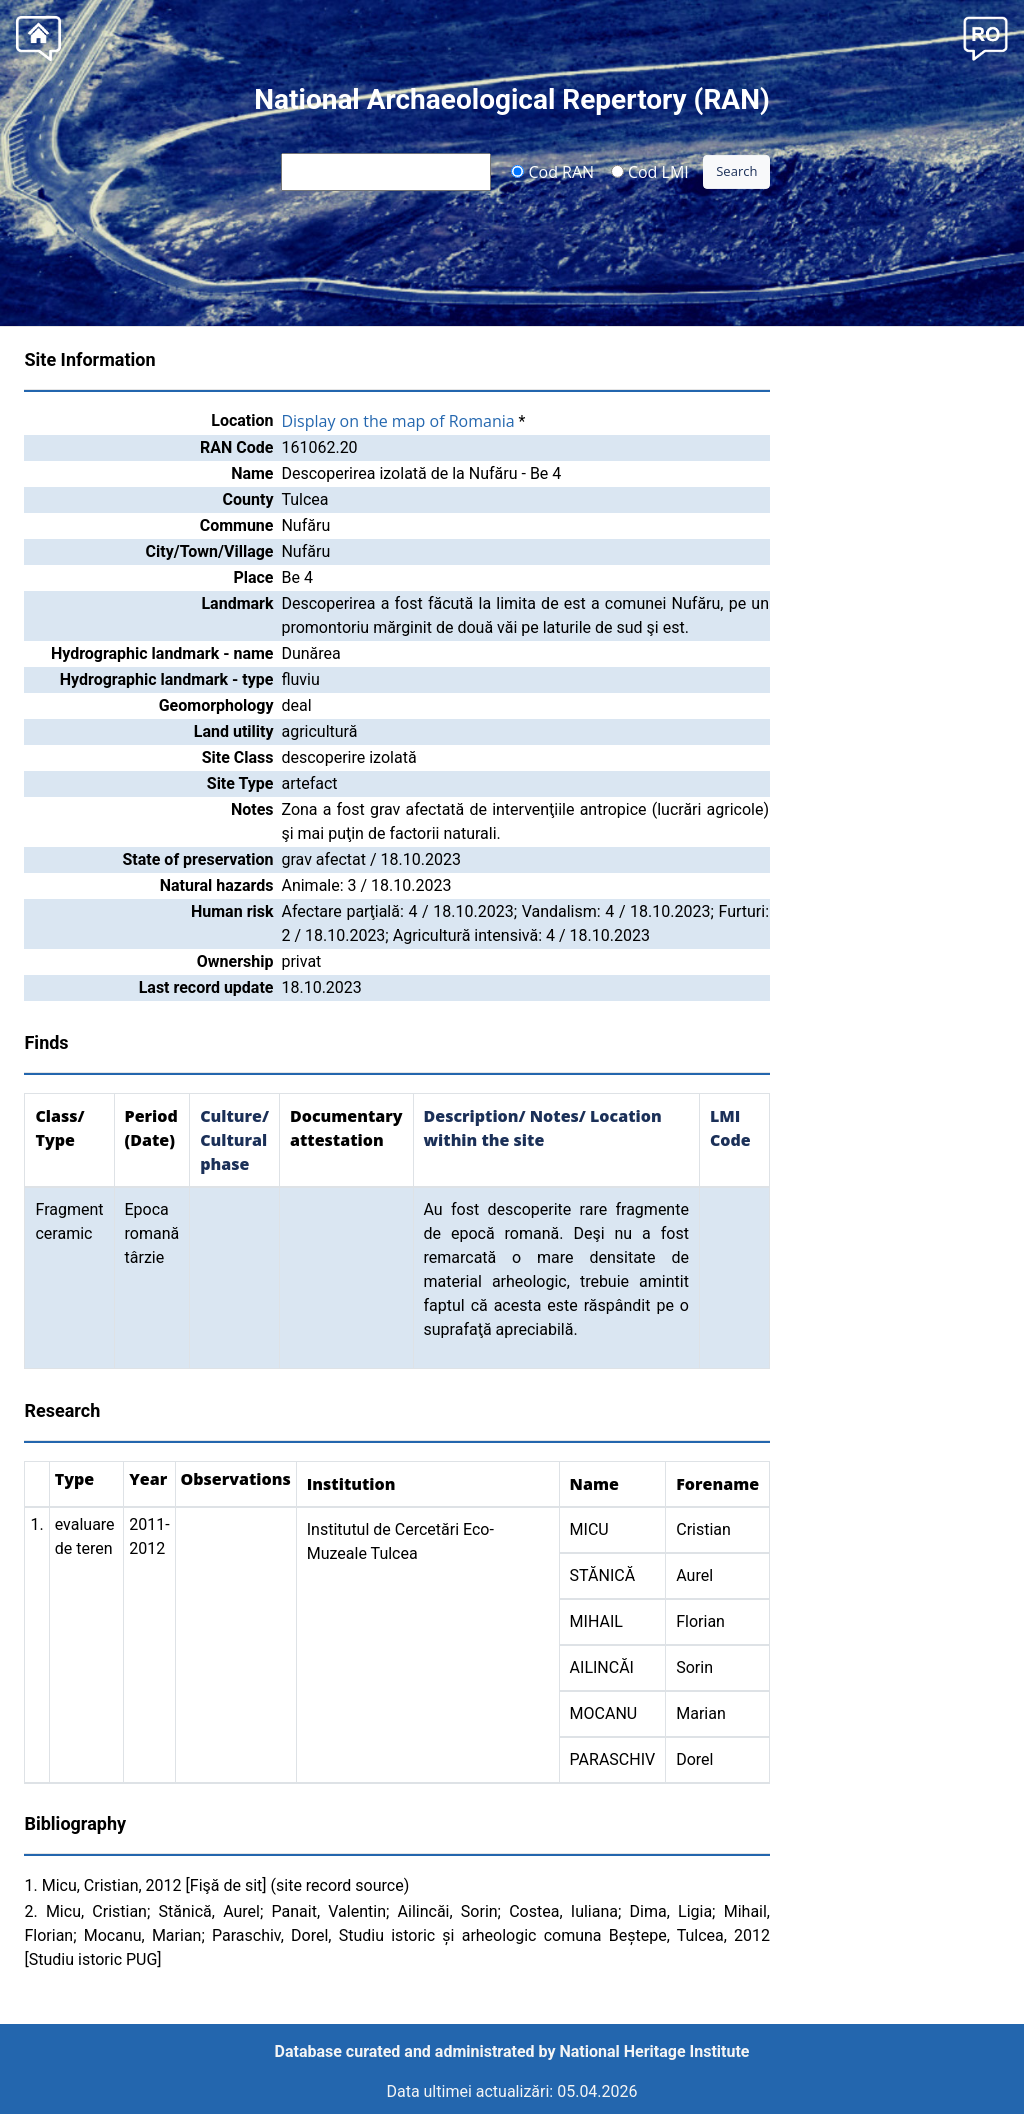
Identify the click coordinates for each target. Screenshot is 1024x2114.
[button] (985, 36)
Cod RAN (552, 171)
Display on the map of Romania (397, 421)
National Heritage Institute (655, 2051)
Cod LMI (650, 171)
